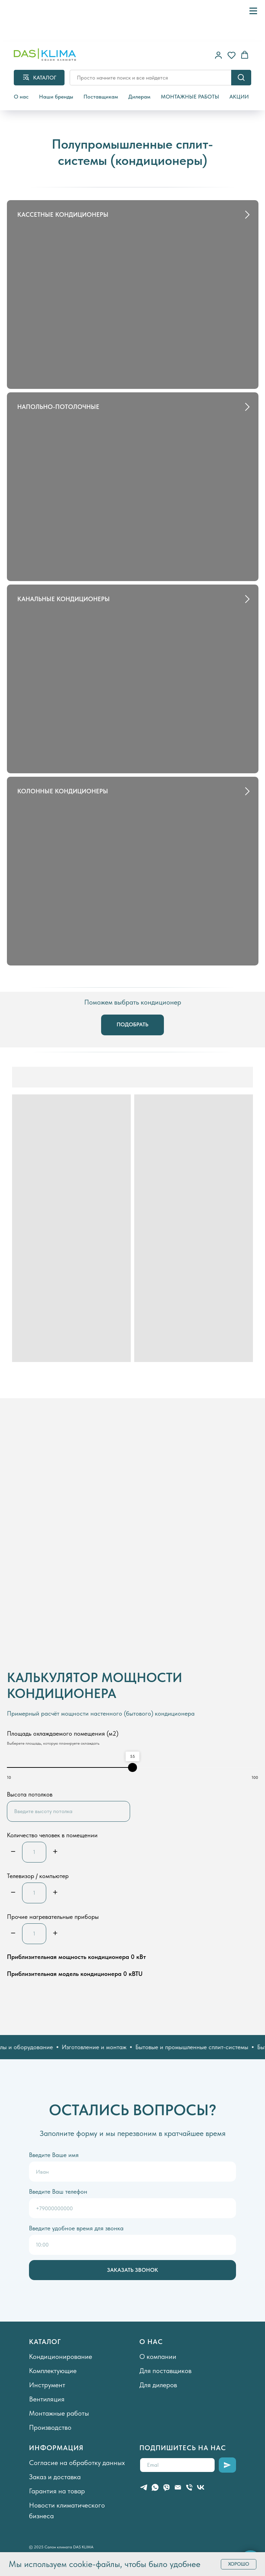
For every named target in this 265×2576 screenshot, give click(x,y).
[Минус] (13, 1852)
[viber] (166, 2487)
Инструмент (47, 2385)
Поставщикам (101, 96)
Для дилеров (158, 2385)
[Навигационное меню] (253, 11)
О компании (157, 2356)
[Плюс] (55, 1852)
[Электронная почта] (178, 2487)
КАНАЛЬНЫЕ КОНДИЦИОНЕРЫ (63, 599)
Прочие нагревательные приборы (53, 1916)
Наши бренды (56, 96)
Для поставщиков (165, 2371)
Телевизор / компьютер (38, 1875)
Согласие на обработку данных (77, 2462)
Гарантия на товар (57, 2491)
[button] (218, 55)
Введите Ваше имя (54, 2154)
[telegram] (143, 2487)
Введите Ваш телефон (58, 2191)
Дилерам (139, 96)
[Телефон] (189, 2487)
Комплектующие (53, 2371)
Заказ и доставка (55, 2477)
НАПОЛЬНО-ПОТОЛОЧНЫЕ (58, 406)
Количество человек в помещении (52, 1835)
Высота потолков (29, 1794)
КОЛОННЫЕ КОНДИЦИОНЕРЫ (62, 791)
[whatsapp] (155, 2487)
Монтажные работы (59, 2413)
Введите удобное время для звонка (76, 2228)
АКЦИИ (239, 96)
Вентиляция (47, 2399)
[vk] (200, 2487)
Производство (50, 2427)
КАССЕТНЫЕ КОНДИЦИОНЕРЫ (62, 214)
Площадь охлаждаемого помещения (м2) (62, 1733)
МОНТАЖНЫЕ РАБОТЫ (190, 96)
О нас (21, 96)
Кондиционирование (60, 2356)
